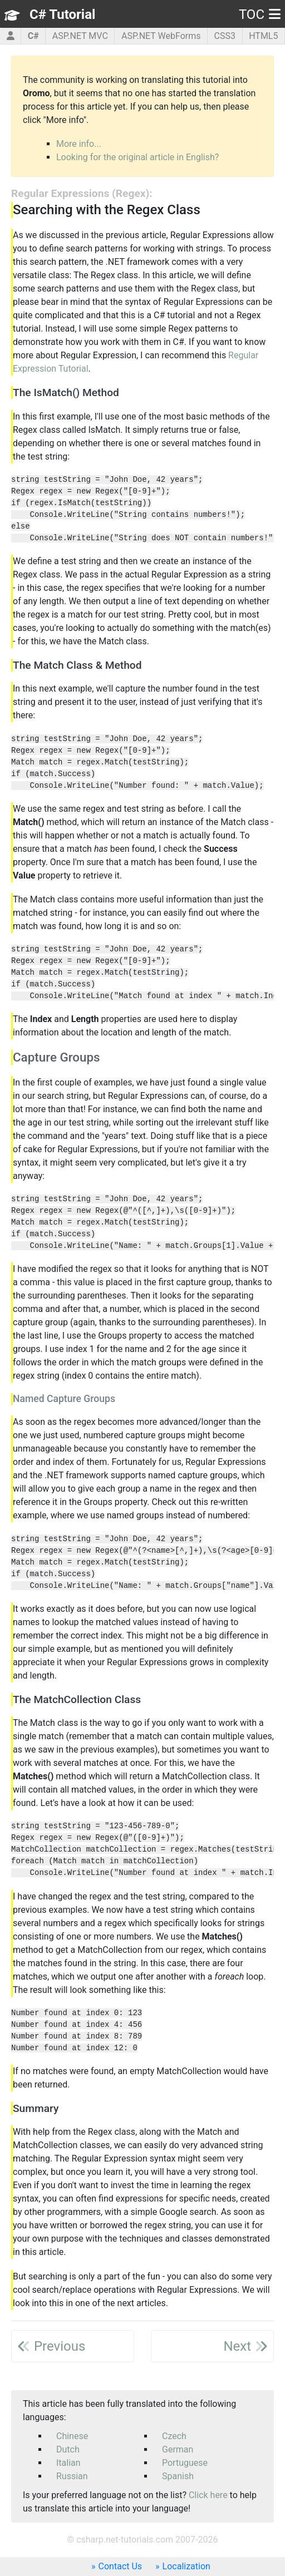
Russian (72, 2476)
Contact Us (120, 2566)
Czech (174, 2436)
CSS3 (224, 36)
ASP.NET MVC (80, 36)
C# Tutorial (62, 14)
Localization (186, 2566)
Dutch (68, 2449)
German (177, 2449)
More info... (78, 144)
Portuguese (185, 2462)
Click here (208, 2495)
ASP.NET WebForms (161, 36)
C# (33, 36)
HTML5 (263, 36)
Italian (68, 2462)
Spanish (178, 2476)
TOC (260, 14)
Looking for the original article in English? (137, 157)
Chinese (72, 2436)
